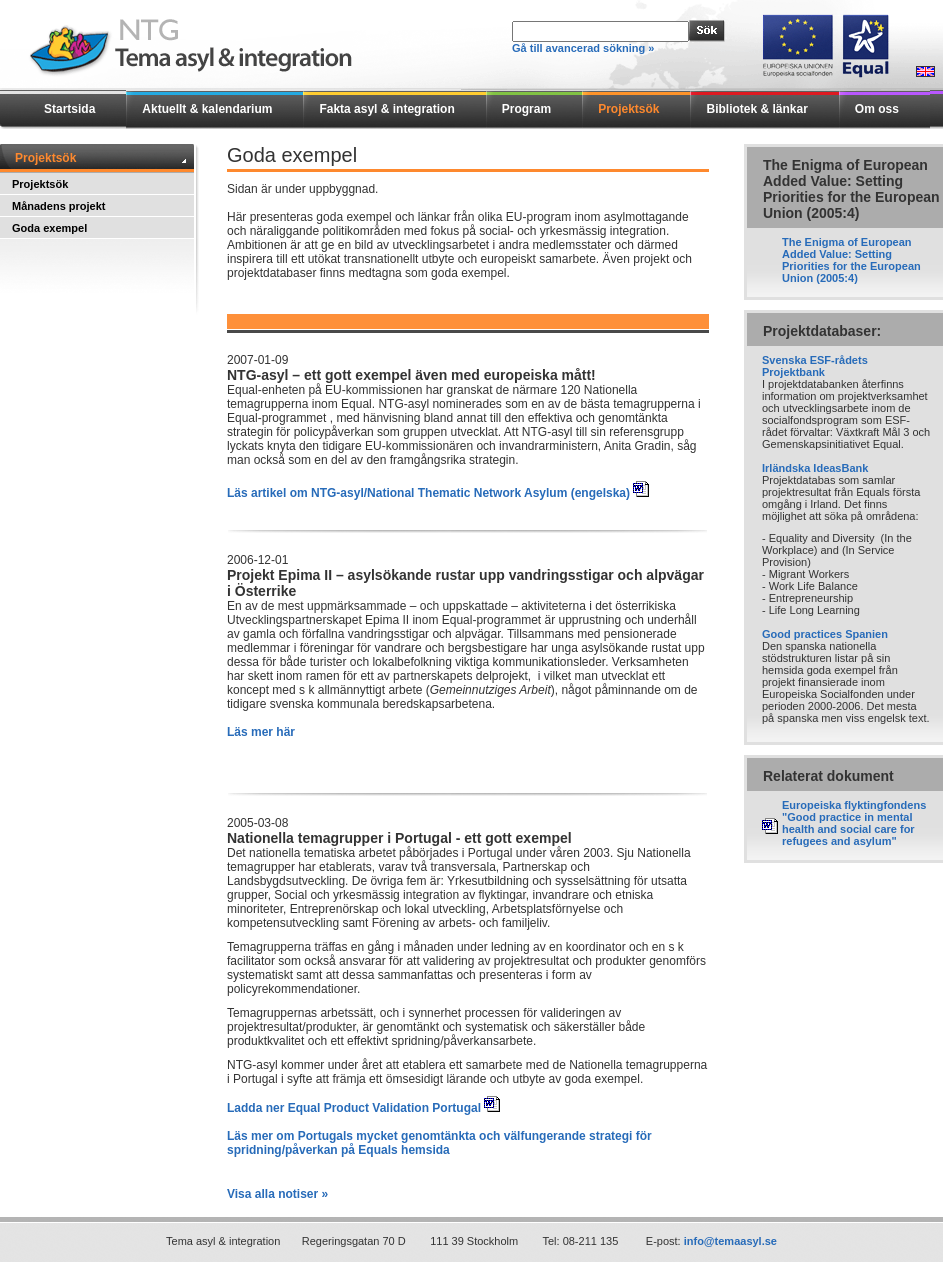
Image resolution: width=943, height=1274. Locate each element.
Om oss (877, 109)
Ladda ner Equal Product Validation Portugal (354, 1108)
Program (526, 109)
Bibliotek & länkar (756, 109)
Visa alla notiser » (277, 1194)
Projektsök (628, 109)
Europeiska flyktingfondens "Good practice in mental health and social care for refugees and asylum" (854, 823)
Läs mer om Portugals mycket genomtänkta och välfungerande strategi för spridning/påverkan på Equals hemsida (439, 1143)
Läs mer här (261, 732)
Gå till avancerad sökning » (583, 48)
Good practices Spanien (825, 634)
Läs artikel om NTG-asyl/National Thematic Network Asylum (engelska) (428, 493)
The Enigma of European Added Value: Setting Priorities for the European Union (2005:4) (851, 260)
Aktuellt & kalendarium (207, 109)
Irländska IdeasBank (815, 468)
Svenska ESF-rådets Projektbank (815, 366)
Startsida (69, 109)
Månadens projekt (59, 206)
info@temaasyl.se (730, 1241)
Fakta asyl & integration (386, 109)
